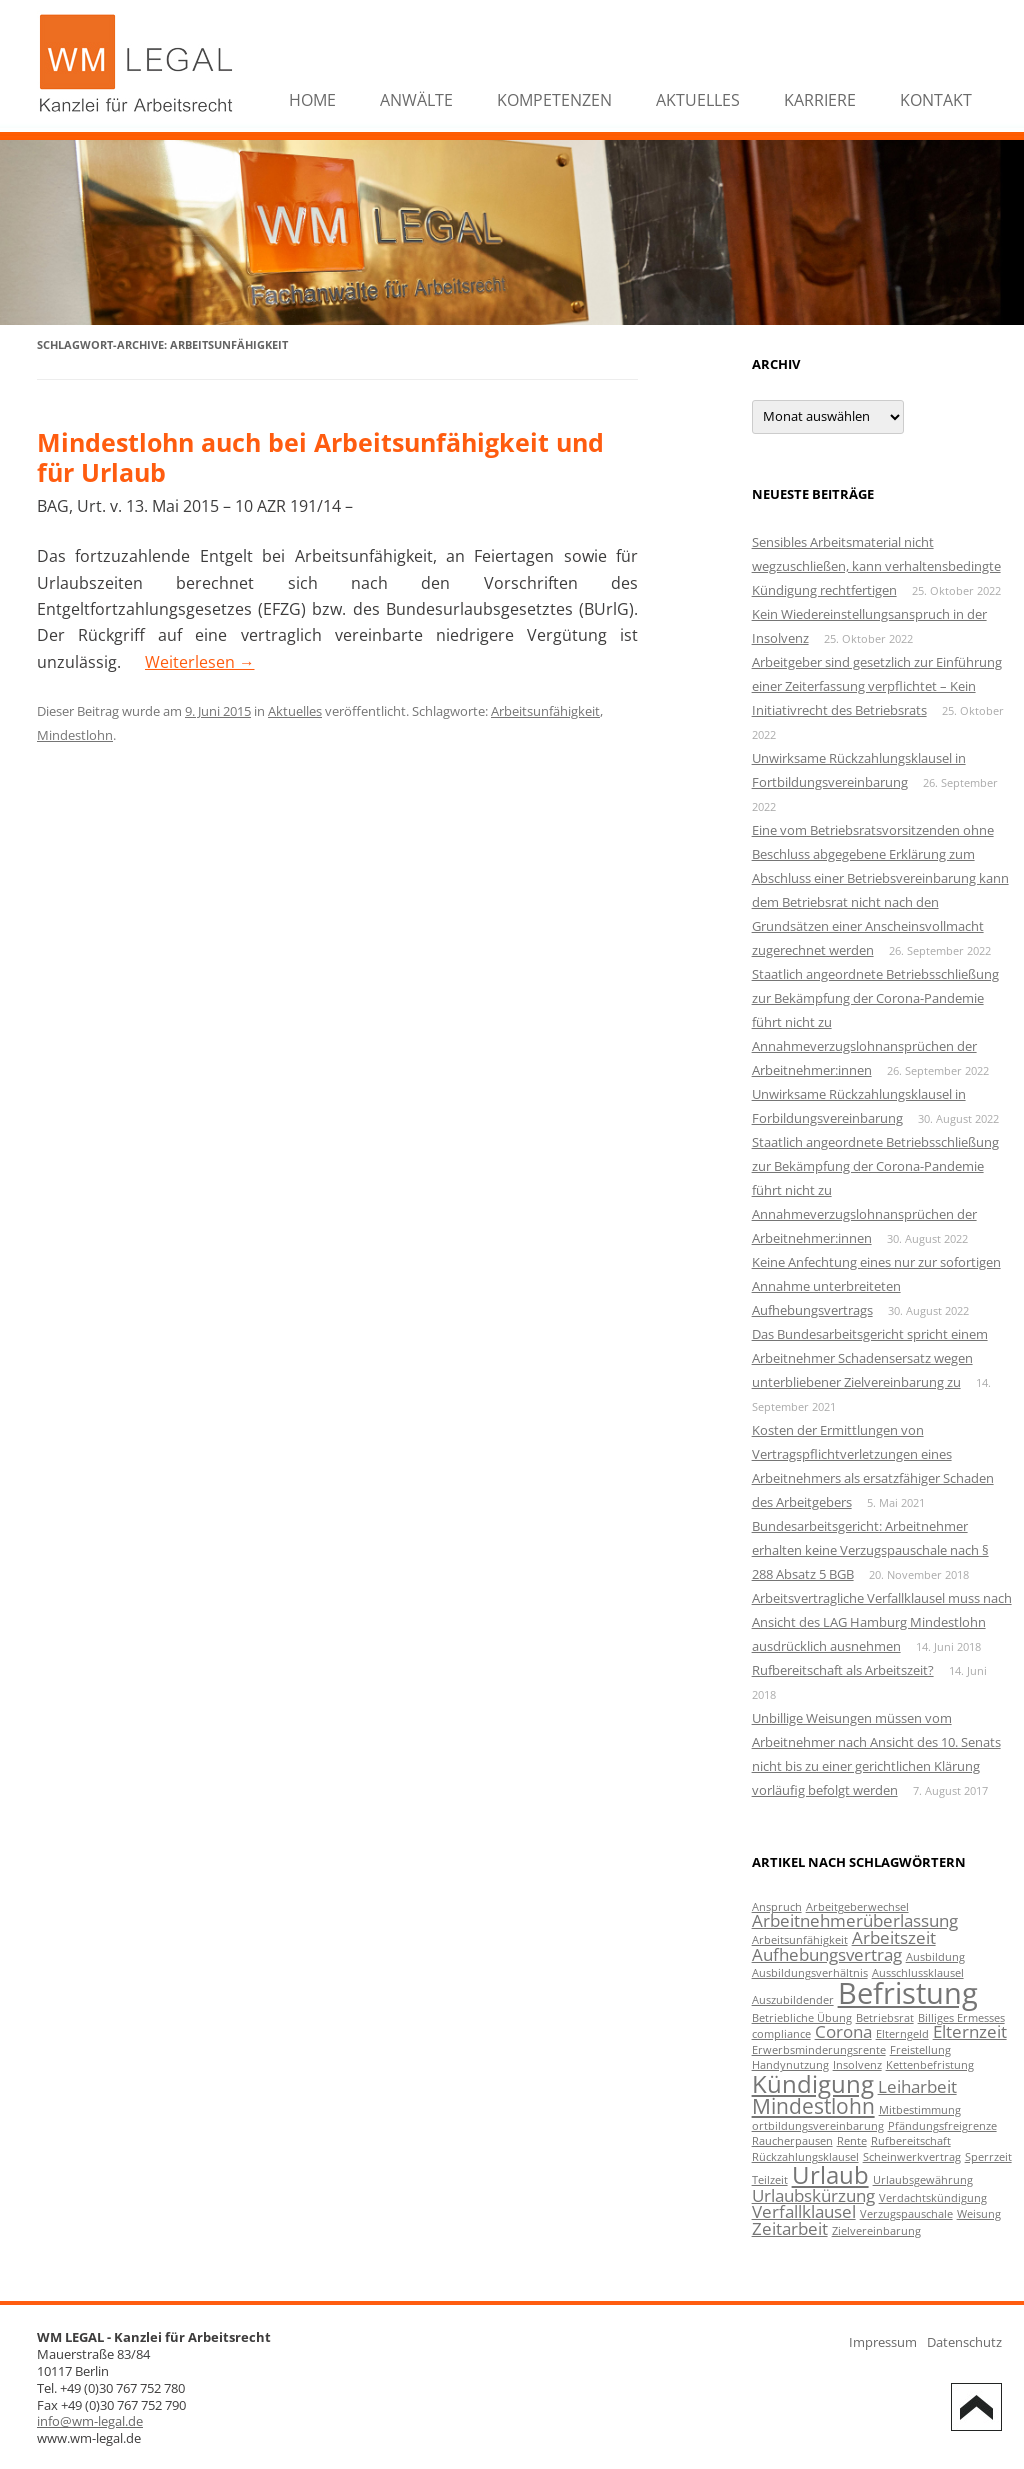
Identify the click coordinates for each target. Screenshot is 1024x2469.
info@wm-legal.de (90, 2421)
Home (312, 100)
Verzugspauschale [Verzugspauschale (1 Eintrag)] (906, 2214)
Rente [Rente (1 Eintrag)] (852, 2141)
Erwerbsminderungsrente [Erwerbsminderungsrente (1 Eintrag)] (819, 2050)
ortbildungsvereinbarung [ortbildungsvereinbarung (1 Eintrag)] (818, 2126)
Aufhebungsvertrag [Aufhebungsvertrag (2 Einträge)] (827, 1954)
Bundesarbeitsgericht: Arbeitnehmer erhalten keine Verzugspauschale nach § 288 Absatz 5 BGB (870, 1550)
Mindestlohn (75, 735)
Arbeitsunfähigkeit (545, 711)
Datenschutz (964, 2342)
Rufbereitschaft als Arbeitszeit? (843, 1670)
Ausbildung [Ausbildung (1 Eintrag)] (935, 1957)
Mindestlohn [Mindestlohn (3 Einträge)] (813, 2106)
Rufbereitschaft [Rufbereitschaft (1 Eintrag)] (911, 2141)
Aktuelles (698, 100)
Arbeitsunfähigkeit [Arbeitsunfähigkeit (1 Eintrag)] (800, 1940)
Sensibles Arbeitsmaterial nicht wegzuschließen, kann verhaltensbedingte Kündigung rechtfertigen (876, 566)
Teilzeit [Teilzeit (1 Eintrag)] (770, 2180)
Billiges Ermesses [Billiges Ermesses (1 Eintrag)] (961, 2018)
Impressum (883, 2342)
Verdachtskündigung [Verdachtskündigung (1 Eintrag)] (933, 2198)
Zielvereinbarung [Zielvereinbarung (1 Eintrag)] (876, 2231)
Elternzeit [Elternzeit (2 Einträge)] (970, 2031)
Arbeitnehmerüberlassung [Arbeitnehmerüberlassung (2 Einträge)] (855, 1920)
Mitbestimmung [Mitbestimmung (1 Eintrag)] (920, 2110)
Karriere (820, 100)
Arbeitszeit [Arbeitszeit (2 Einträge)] (894, 1937)
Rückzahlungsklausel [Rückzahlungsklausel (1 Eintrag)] (805, 2157)
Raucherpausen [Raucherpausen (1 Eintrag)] (792, 2141)
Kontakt (936, 100)
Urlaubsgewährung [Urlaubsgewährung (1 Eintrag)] (923, 2180)
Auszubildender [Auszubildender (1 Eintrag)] (793, 2000)
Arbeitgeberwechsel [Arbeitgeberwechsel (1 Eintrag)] (857, 1907)
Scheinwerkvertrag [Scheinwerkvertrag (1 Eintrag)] (912, 2157)
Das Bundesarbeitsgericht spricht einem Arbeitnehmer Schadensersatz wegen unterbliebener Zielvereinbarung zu (870, 1358)
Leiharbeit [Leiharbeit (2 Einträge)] (917, 2086)
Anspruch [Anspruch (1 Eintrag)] (777, 1907)
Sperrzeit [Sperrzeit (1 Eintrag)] (988, 2157)
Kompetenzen (554, 100)
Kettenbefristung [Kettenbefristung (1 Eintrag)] (930, 2065)
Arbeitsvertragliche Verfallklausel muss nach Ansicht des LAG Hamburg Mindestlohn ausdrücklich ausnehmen (882, 1622)
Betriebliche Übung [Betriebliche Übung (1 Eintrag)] (802, 2018)
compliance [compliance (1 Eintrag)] (781, 2034)
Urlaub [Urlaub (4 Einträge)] (830, 2174)
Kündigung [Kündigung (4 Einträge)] (813, 2083)
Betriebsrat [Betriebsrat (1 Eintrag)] (885, 2018)
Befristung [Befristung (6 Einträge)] (908, 1993)
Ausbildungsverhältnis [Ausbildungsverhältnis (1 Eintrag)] (810, 1973)
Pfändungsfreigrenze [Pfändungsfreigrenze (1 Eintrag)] (942, 2126)
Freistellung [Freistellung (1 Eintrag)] (920, 2050)
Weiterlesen (200, 662)
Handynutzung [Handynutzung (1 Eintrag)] (790, 2065)
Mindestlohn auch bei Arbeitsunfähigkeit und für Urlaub (320, 457)
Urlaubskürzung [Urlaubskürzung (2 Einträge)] (813, 2195)
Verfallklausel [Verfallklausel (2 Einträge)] (804, 2211)
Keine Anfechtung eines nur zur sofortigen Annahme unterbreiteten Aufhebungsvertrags (876, 1286)
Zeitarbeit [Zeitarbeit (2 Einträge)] (790, 2228)
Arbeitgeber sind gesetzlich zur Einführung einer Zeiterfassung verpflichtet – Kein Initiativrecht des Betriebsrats (877, 686)
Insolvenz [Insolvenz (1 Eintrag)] (857, 2065)
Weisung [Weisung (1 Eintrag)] (979, 2214)
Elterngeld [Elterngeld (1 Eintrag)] (902, 2034)
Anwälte (416, 100)
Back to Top (976, 2407)
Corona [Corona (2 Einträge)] (843, 2031)
